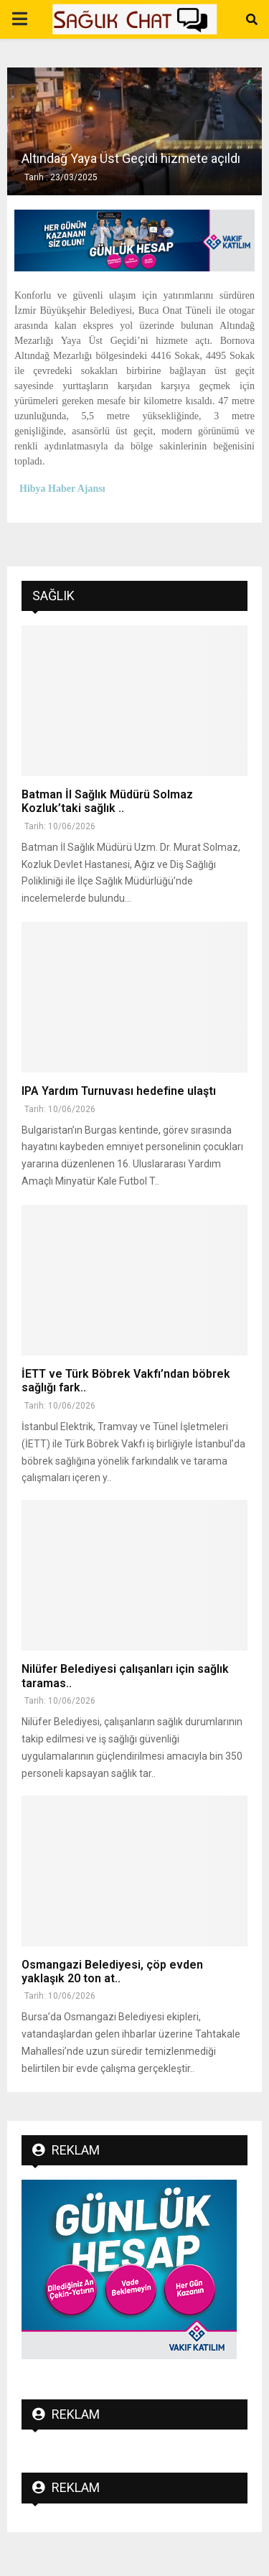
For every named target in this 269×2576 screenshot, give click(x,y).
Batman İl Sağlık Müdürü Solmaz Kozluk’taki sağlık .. (107, 801)
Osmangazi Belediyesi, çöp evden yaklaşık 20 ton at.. (112, 1971)
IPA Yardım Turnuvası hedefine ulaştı (119, 1091)
